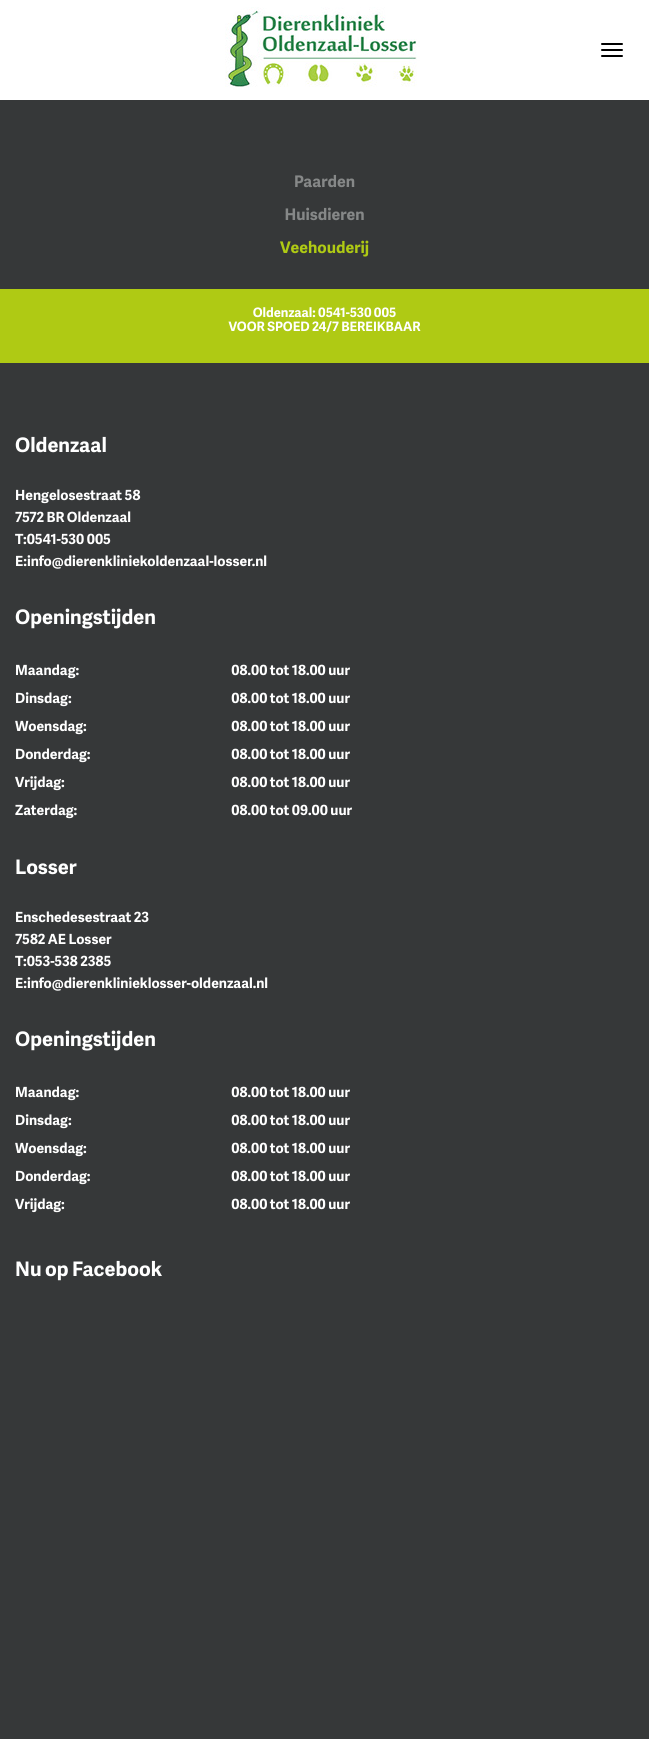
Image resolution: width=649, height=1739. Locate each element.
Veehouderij (324, 247)
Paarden (324, 181)
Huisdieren (324, 214)
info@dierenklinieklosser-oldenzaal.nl (147, 983)
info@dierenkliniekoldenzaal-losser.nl (147, 561)
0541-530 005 (357, 312)
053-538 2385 (69, 961)
